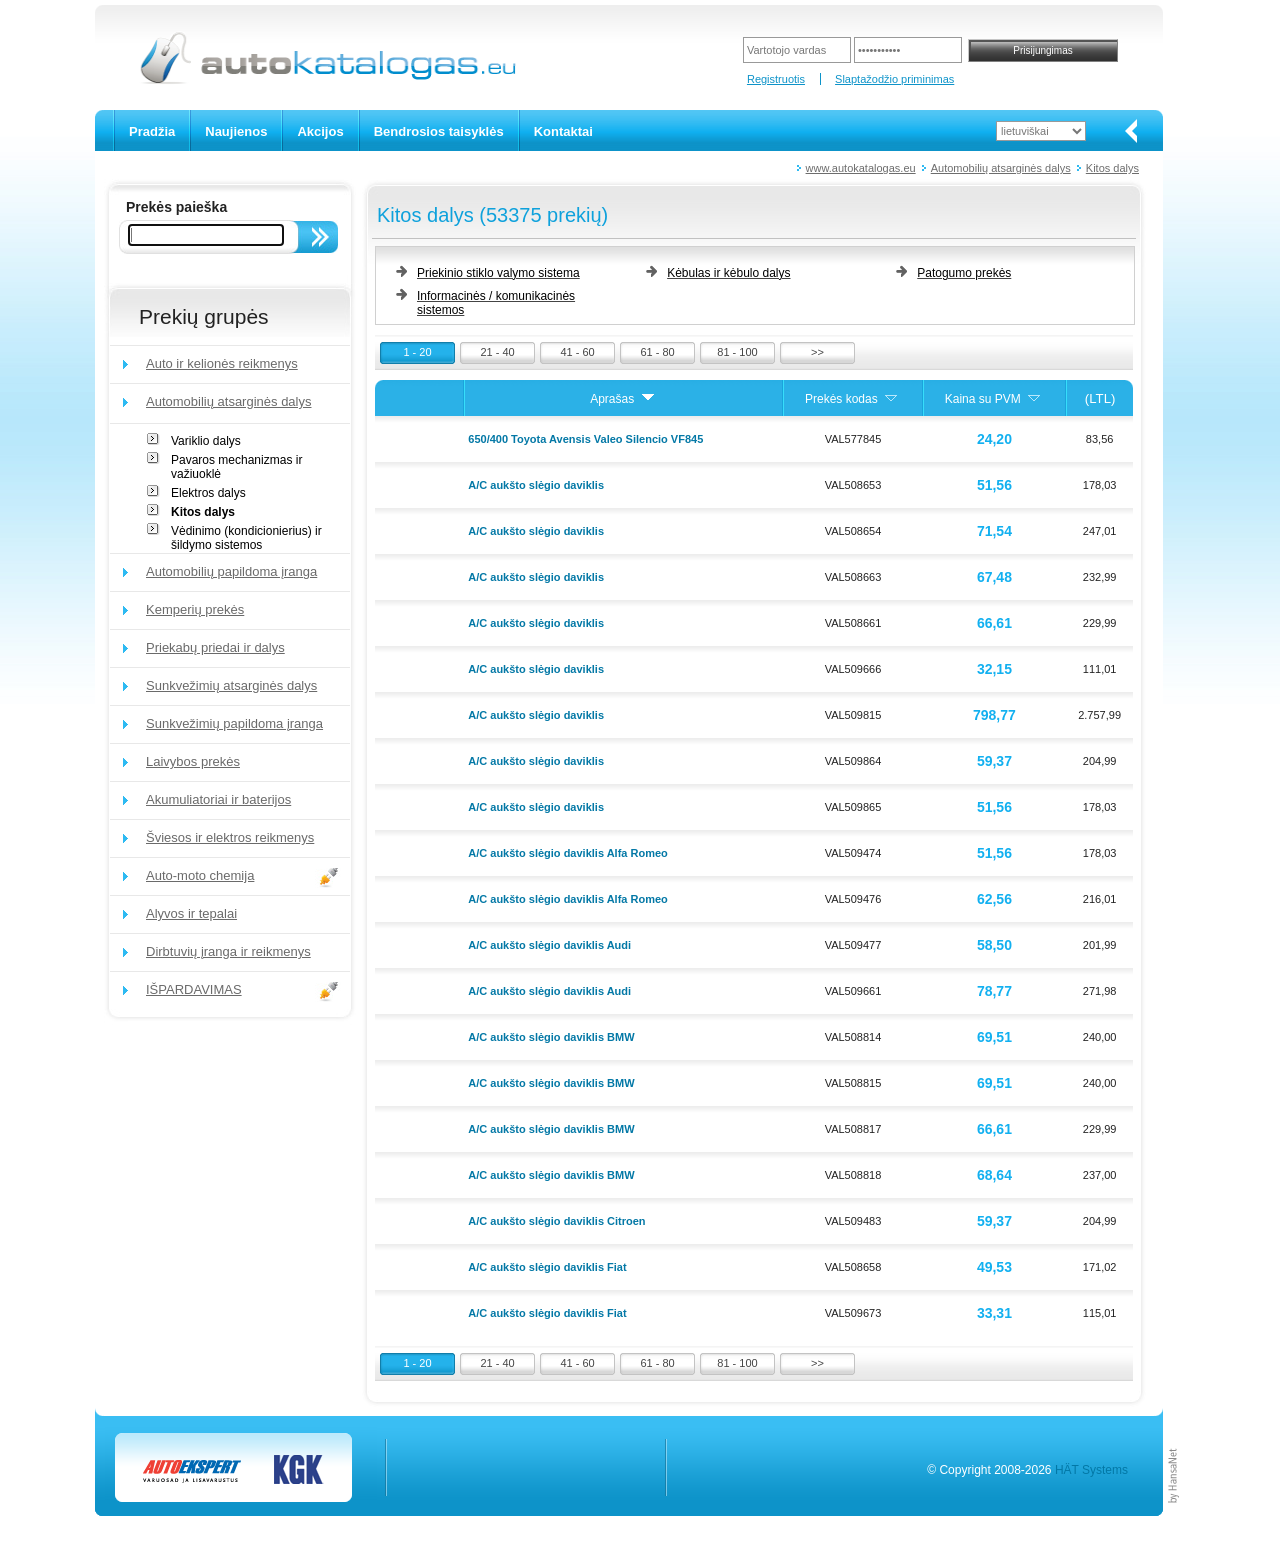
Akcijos (320, 131)
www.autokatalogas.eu (861, 168)
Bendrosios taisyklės (439, 131)
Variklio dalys (206, 441)
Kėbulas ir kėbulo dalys (728, 273)
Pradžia (152, 131)
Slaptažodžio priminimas (894, 79)
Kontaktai (563, 131)
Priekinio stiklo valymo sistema (498, 273)
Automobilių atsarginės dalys (1001, 168)
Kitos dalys (1112, 168)
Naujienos (236, 131)
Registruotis (776, 79)
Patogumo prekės (964, 273)
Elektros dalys (208, 493)
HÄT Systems (1091, 1470)
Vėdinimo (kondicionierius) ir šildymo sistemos (246, 538)
